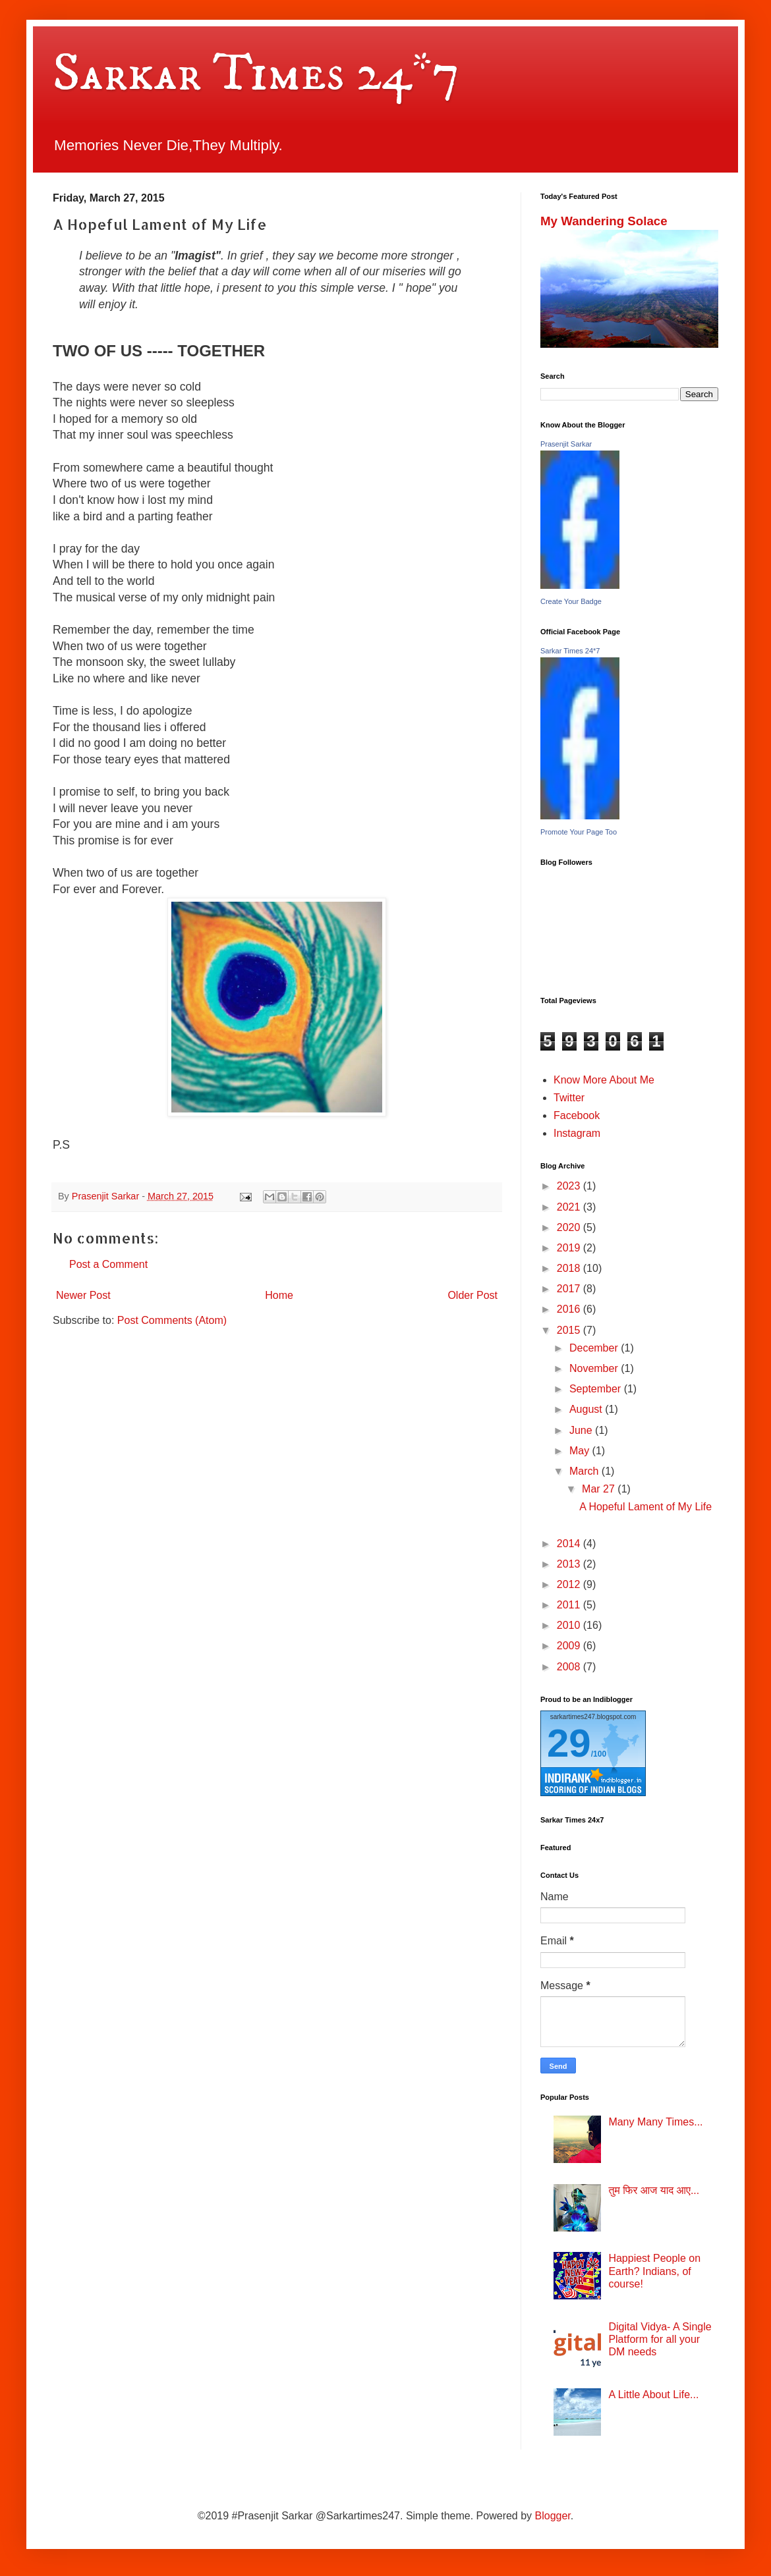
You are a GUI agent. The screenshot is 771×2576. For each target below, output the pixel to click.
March (585, 1471)
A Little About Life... (653, 2394)
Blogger (553, 2515)
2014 (570, 1543)
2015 (570, 1330)
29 (569, 1743)
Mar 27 (599, 1488)
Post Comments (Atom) (172, 1320)
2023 (570, 1186)
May (580, 1450)
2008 (570, 1666)
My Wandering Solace (604, 221)
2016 (570, 1309)
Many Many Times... (655, 2121)
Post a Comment (108, 1264)
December (595, 1348)
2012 (570, 1584)
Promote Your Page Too (578, 832)
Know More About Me (604, 1079)
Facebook (577, 1115)
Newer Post (83, 1295)
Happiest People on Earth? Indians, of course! (654, 2271)
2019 (570, 1247)
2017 (570, 1288)
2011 (570, 1604)
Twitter (569, 1097)
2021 (570, 1207)
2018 (570, 1268)
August (587, 1409)
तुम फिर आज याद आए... (653, 2190)
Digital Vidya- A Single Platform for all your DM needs (659, 2339)
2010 (570, 1625)
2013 (570, 1564)
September (596, 1388)
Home (279, 1295)
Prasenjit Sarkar (566, 444)
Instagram (577, 1133)
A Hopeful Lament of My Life (645, 1506)
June (582, 1430)
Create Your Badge (571, 601)
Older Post (472, 1295)
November (595, 1368)
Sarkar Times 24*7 (256, 74)
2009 (570, 1645)
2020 (570, 1227)
